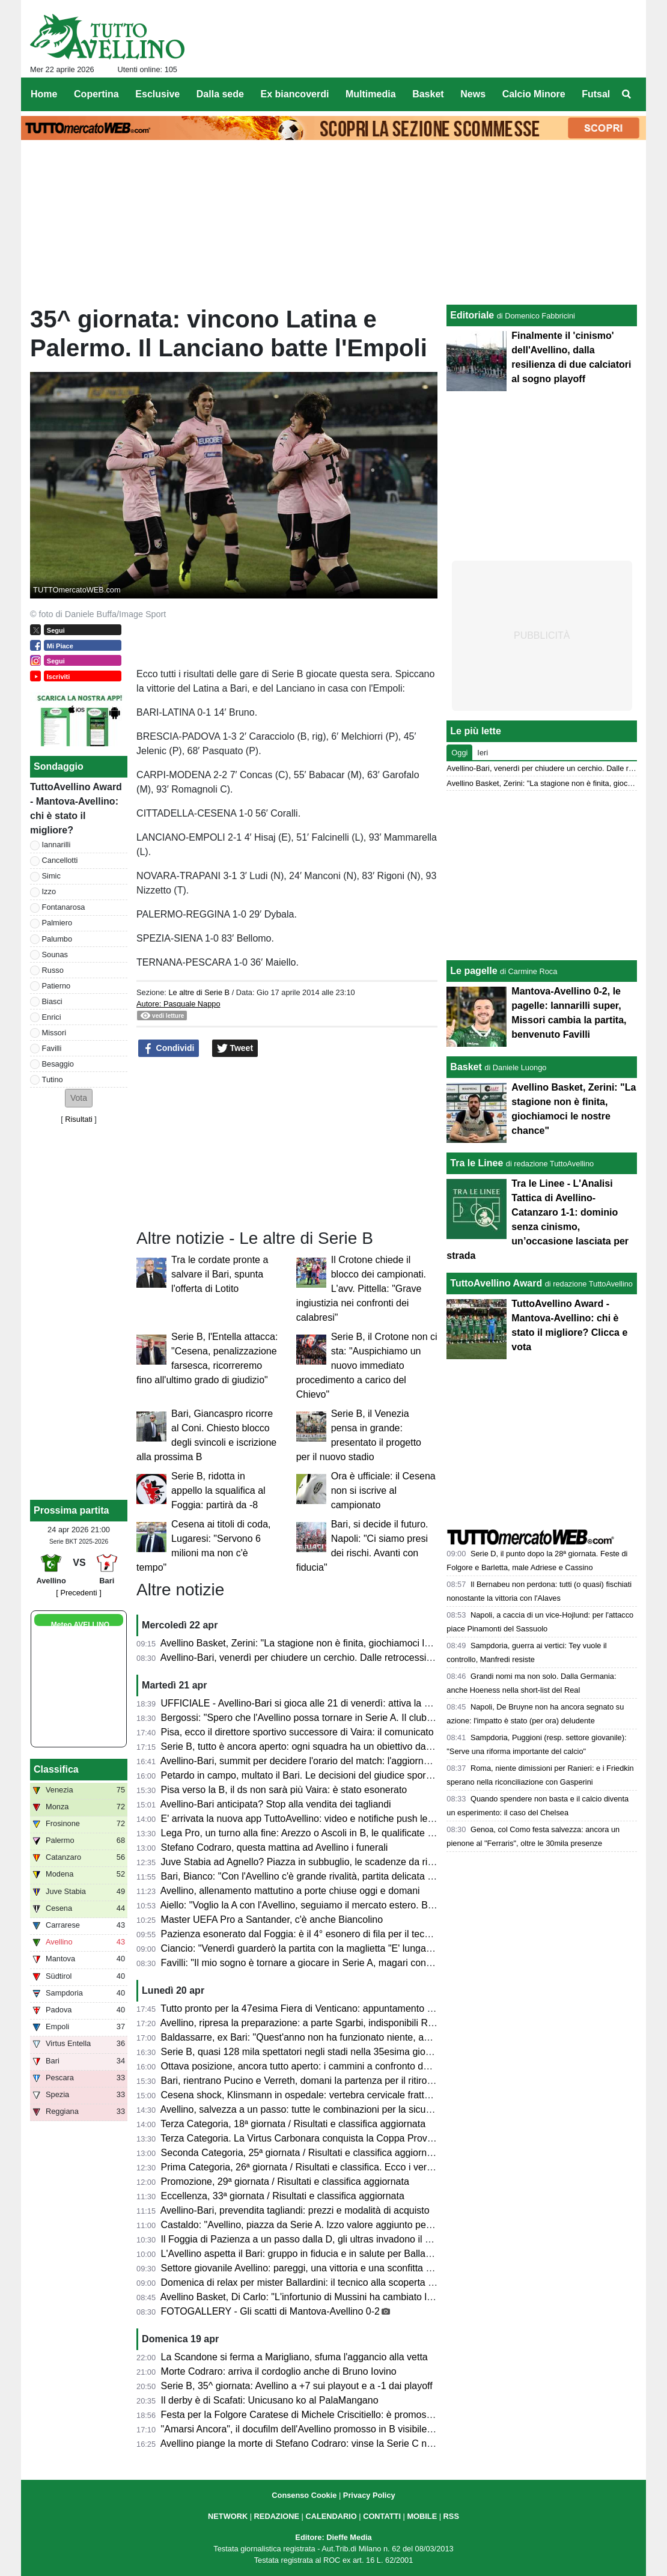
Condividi (169, 1048)
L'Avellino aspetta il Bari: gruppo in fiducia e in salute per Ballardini (302, 2254)
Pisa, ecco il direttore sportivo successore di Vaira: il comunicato (297, 1732)
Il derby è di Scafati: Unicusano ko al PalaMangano (270, 2400)
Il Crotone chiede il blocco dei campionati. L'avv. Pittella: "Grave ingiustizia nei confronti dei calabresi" (361, 1289)
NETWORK (228, 2516)
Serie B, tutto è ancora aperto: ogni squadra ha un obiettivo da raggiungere (320, 1746)
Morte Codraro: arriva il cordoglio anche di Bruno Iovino (279, 2371)
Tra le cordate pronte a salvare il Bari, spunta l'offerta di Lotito (219, 1274)
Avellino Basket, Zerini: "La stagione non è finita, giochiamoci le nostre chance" (328, 1643)
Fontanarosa (63, 907)
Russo (53, 970)
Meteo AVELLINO (80, 1625)
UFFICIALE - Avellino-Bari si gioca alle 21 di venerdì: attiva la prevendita (315, 1703)
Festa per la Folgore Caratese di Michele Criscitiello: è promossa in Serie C (321, 2415)
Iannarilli (56, 844)
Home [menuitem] (44, 94)
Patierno (56, 985)
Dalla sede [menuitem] (220, 94)
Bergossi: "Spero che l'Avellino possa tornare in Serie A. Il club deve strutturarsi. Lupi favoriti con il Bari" (381, 1718)
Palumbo (57, 938)
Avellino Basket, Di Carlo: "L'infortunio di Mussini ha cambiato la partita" (312, 2297)
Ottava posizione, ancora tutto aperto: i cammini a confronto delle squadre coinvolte (338, 2066)
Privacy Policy (369, 2495)
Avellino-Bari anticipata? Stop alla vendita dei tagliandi (275, 1804)
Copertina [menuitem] (96, 94)
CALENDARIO (330, 2516)
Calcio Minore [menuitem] (533, 94)
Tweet (235, 1048)
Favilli (52, 1048)
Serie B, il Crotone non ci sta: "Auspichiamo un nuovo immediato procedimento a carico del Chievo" (366, 1365)
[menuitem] (626, 94)
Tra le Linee (476, 1163)
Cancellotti (60, 860)
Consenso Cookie (304, 2495)
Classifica (56, 1769)
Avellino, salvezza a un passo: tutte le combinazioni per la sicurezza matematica (331, 2109)
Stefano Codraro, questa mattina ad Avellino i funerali (274, 1847)
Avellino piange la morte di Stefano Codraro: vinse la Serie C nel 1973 (309, 2443)
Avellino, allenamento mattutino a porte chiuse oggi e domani (290, 1891)
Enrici (51, 1017)
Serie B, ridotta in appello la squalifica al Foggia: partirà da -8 (218, 1490)
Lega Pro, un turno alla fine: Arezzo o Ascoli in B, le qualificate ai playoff (313, 1833)
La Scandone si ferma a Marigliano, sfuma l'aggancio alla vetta (294, 2357)
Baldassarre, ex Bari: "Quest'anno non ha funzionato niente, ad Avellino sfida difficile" (342, 2037)
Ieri (482, 752)
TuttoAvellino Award (496, 1283)
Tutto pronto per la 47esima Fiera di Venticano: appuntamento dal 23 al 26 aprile (331, 2008)
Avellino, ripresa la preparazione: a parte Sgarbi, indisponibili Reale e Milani (321, 2023)
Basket (465, 1067)
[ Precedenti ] (78, 1592)
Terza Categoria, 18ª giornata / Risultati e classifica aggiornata (292, 2124)
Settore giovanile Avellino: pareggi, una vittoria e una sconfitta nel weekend (320, 2268)
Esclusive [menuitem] (157, 94)
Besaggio (58, 1063)
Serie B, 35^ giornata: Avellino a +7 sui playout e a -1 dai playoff (297, 2386)
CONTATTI (382, 2516)
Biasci (52, 1001)
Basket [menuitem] (427, 94)
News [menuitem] (473, 94)
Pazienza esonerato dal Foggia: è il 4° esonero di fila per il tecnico (301, 1934)
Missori (54, 1032)
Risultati (79, 1119)
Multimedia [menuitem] (371, 94)
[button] (79, 1098)
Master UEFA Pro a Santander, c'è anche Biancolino (272, 1919)
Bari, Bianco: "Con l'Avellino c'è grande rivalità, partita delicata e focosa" (314, 1876)
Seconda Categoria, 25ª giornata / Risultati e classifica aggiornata (300, 2153)
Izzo (49, 891)
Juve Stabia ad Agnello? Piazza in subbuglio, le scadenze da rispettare (312, 1862)
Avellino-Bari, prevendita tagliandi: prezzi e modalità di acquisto (295, 2210)
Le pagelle (473, 971)
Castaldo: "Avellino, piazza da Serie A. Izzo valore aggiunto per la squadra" (320, 2225)
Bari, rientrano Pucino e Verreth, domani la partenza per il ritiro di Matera (315, 2080)
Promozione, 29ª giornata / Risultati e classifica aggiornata (285, 2181)
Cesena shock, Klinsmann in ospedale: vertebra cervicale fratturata (303, 2095)
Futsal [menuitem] (596, 94)
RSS (451, 2516)
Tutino (52, 1079)
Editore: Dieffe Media (333, 2537)
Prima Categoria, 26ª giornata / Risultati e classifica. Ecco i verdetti (303, 2167)
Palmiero (57, 922)
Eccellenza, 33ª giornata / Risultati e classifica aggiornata (282, 2196)
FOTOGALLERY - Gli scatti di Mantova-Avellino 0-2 (270, 2311)
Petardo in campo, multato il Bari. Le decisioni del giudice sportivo (301, 1775)
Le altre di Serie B (199, 992)
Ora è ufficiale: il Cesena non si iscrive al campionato (383, 1490)
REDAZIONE (276, 2516)
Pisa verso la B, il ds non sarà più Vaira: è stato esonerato (284, 1790)
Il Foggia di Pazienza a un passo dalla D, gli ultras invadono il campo (307, 2239)
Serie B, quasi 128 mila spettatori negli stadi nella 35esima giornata (304, 2052)
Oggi (459, 752)
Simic (51, 875)
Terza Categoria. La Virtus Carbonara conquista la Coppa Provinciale (307, 2138)
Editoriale (472, 315)
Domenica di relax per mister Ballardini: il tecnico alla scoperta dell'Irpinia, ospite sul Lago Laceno (368, 2282)
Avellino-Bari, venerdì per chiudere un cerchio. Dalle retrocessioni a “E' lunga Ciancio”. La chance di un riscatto (396, 1657)
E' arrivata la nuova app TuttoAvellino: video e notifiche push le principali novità (329, 1818)
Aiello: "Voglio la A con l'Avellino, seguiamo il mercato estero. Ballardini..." (316, 1905)
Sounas (55, 954)
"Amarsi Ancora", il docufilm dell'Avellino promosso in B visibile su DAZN (315, 2429)
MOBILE (422, 2516)
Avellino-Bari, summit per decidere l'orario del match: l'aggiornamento (307, 1761)
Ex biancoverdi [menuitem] (295, 94)
